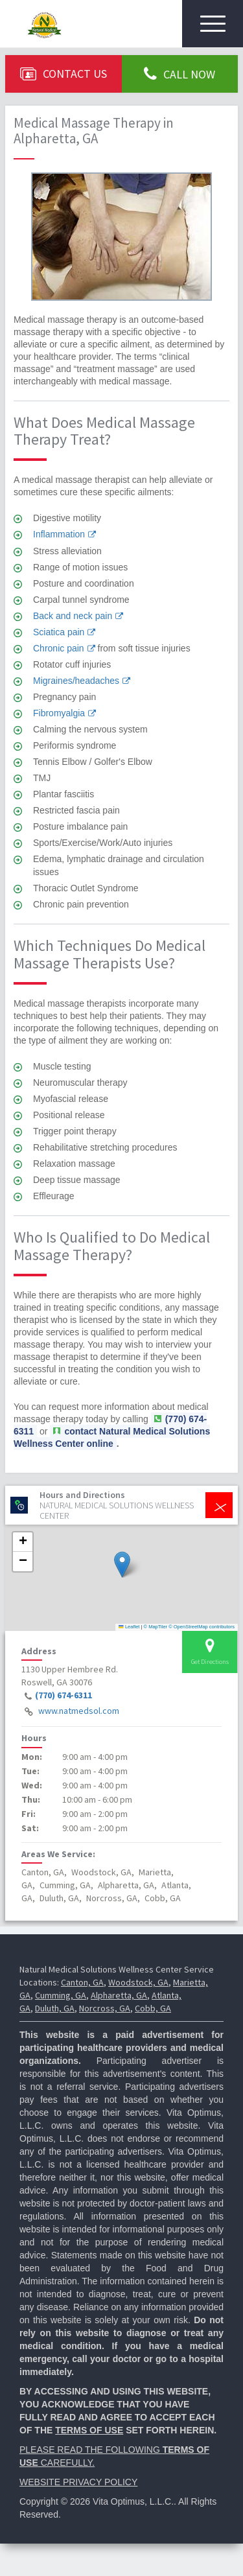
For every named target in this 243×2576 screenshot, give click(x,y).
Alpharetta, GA (119, 1995)
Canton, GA (82, 1982)
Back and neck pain (72, 616)
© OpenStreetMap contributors (201, 1627)
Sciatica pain (58, 632)
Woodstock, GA (138, 1982)
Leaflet (129, 1627)
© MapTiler (156, 1627)
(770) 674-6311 (63, 1696)
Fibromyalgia (59, 713)
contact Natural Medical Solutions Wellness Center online (112, 1437)
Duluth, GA (55, 2008)
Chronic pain (58, 648)
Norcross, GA (104, 2008)
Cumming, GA (60, 1995)
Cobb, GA (153, 2008)
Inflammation (59, 534)
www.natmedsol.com (78, 1711)
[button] (122, 1564)
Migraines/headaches (76, 680)
